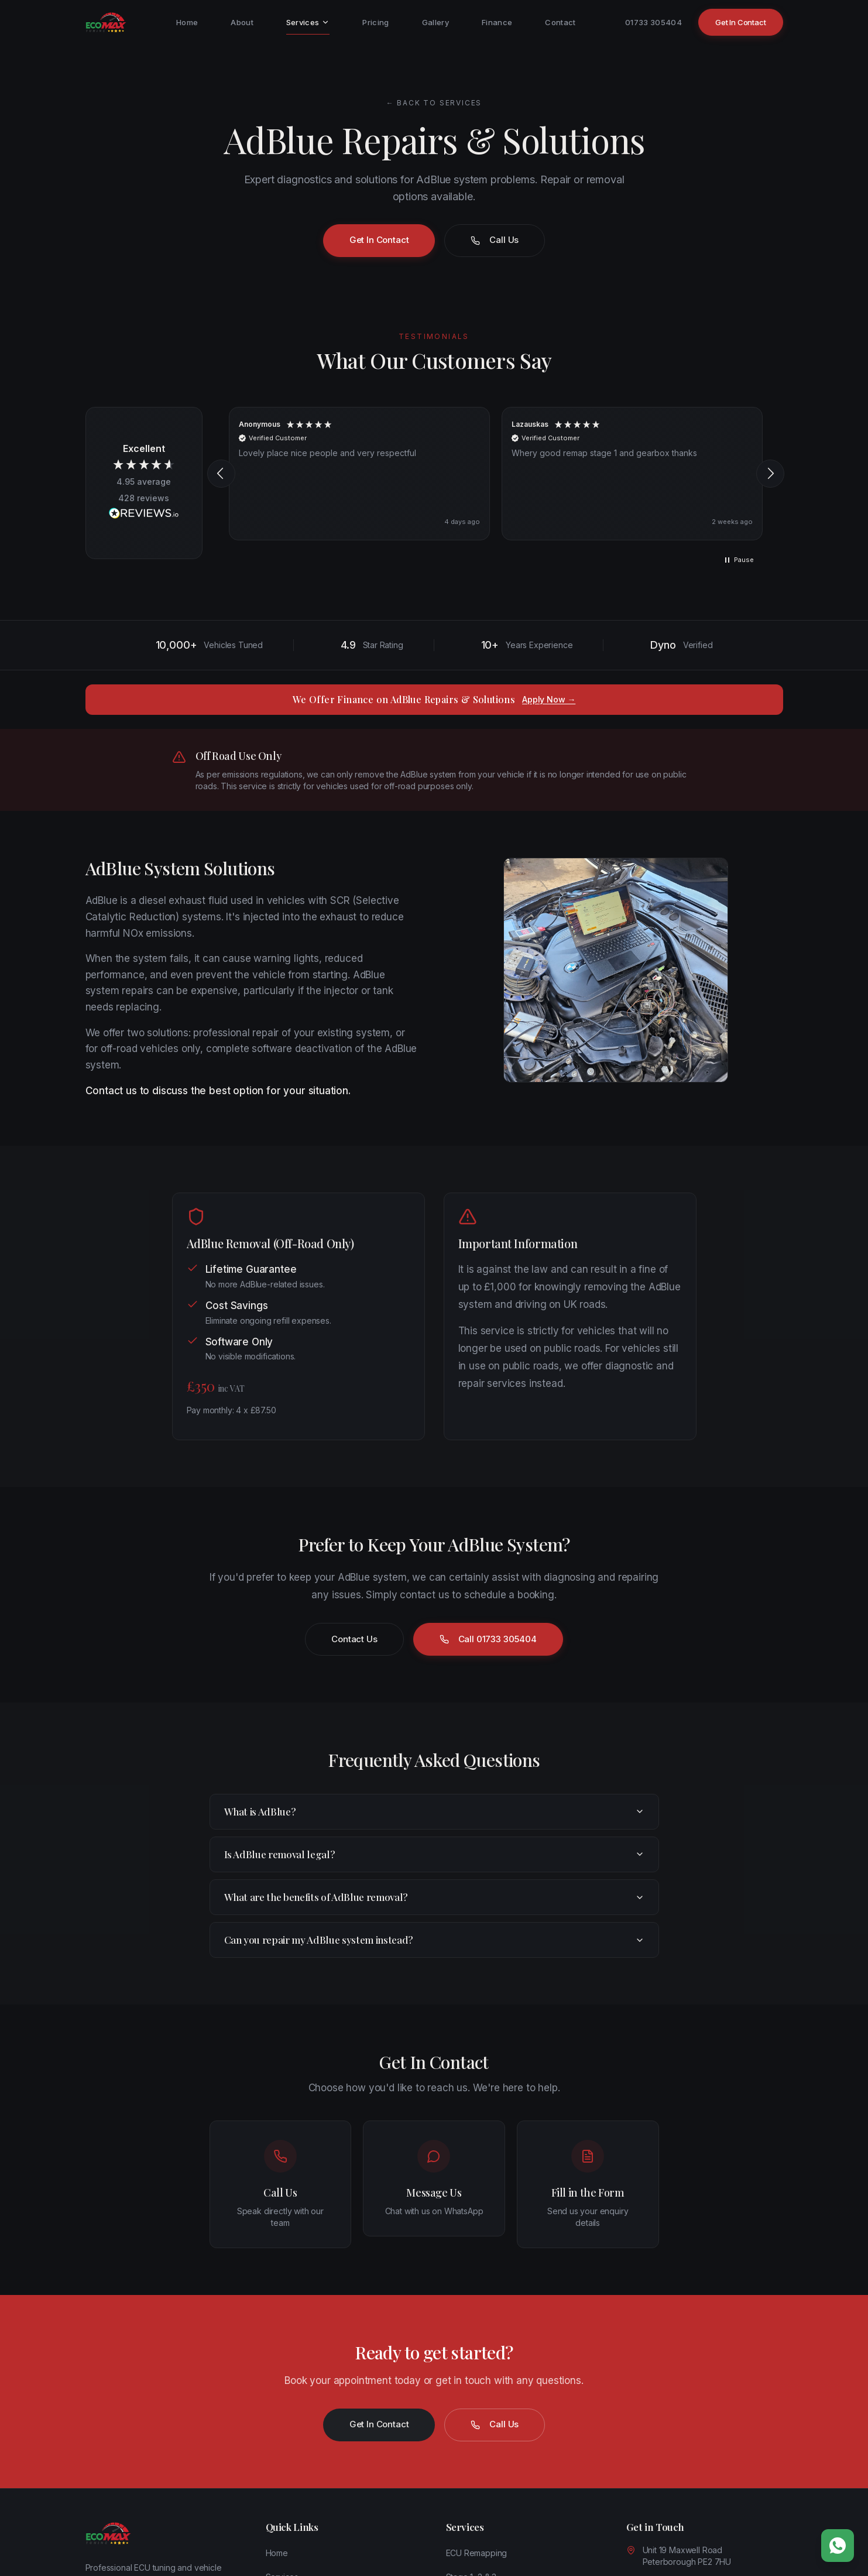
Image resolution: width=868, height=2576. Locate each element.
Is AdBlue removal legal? (434, 1854)
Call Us (495, 239)
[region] (496, 473)
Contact (560, 22)
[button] (221, 474)
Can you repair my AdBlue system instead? (434, 1939)
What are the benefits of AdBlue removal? (434, 1896)
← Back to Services (434, 102)
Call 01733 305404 (488, 1639)
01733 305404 (653, 22)
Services (308, 26)
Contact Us (354, 1639)
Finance (497, 22)
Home (187, 22)
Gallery (435, 22)
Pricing (375, 22)
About (242, 22)
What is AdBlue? (434, 1811)
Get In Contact (740, 22)
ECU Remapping (476, 2553)
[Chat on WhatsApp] (837, 2545)
